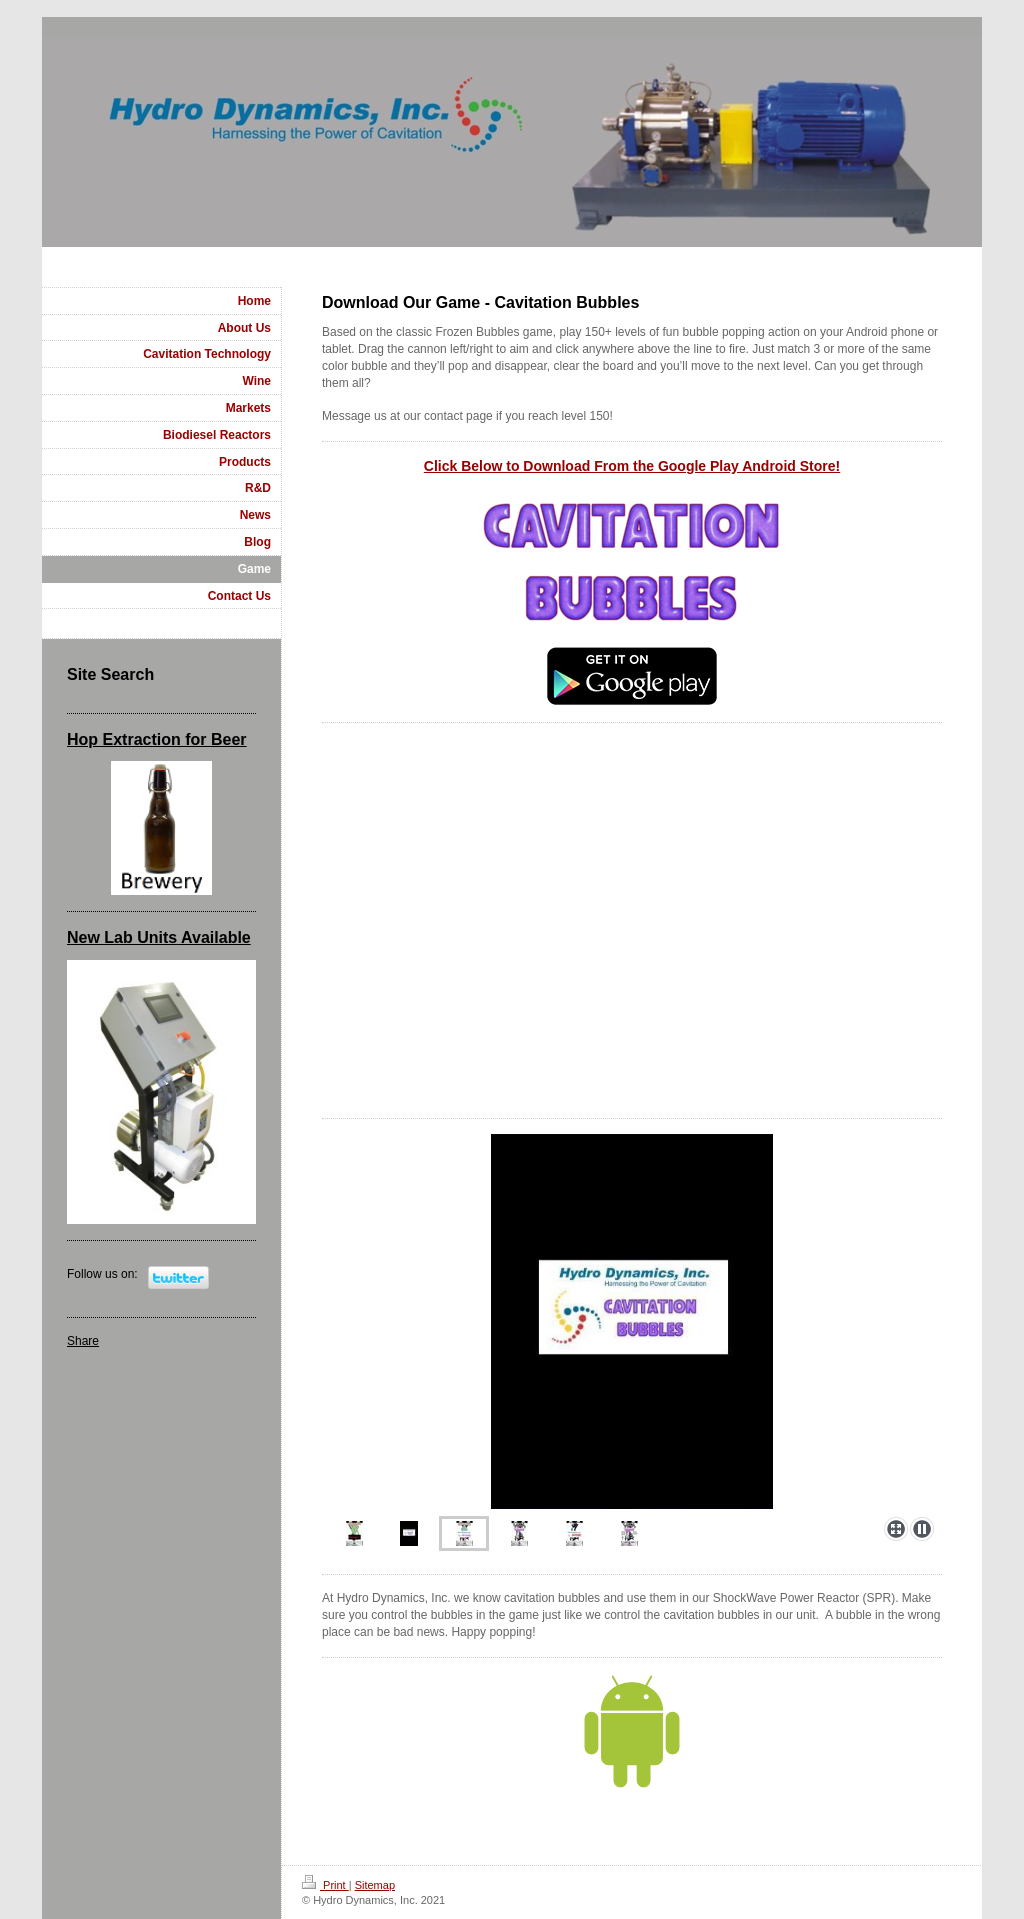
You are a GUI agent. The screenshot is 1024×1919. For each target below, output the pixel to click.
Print (325, 1885)
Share (83, 1341)
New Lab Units (122, 937)
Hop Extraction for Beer (157, 739)
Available (214, 937)
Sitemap (375, 1885)
